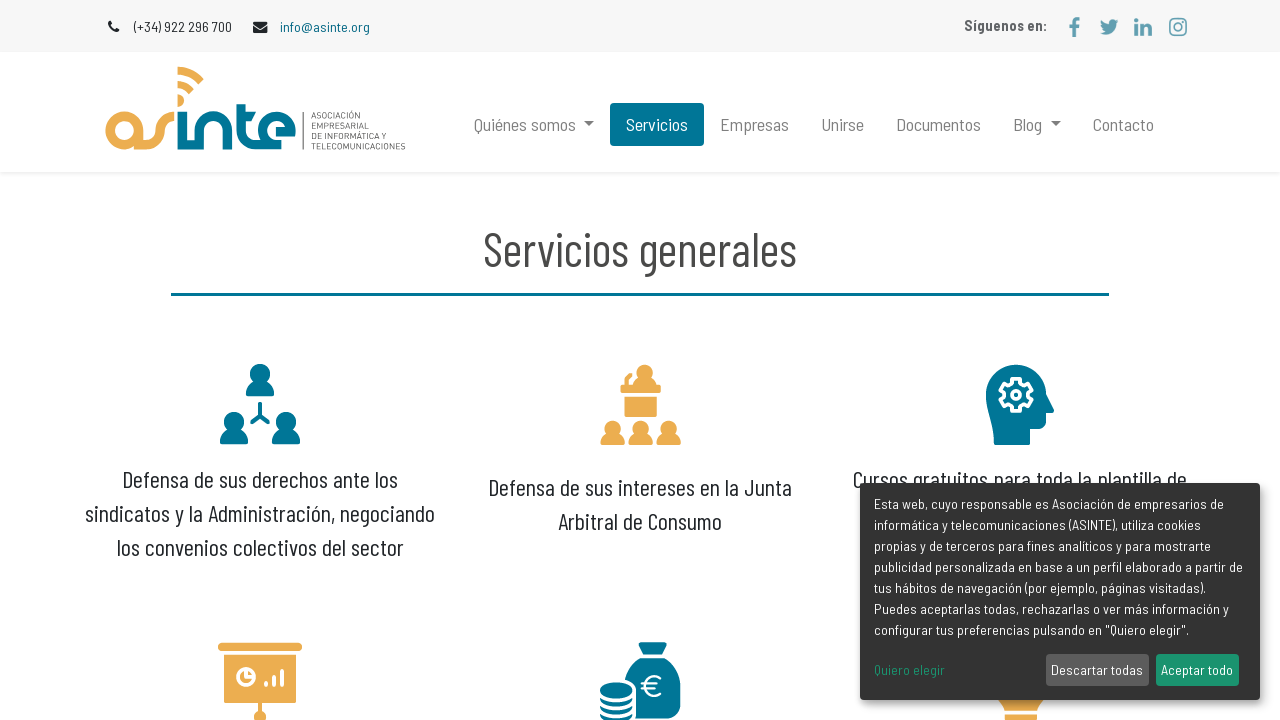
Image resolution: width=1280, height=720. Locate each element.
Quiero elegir (909, 669)
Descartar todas (1097, 669)
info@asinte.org (325, 26)
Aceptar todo (1197, 669)
